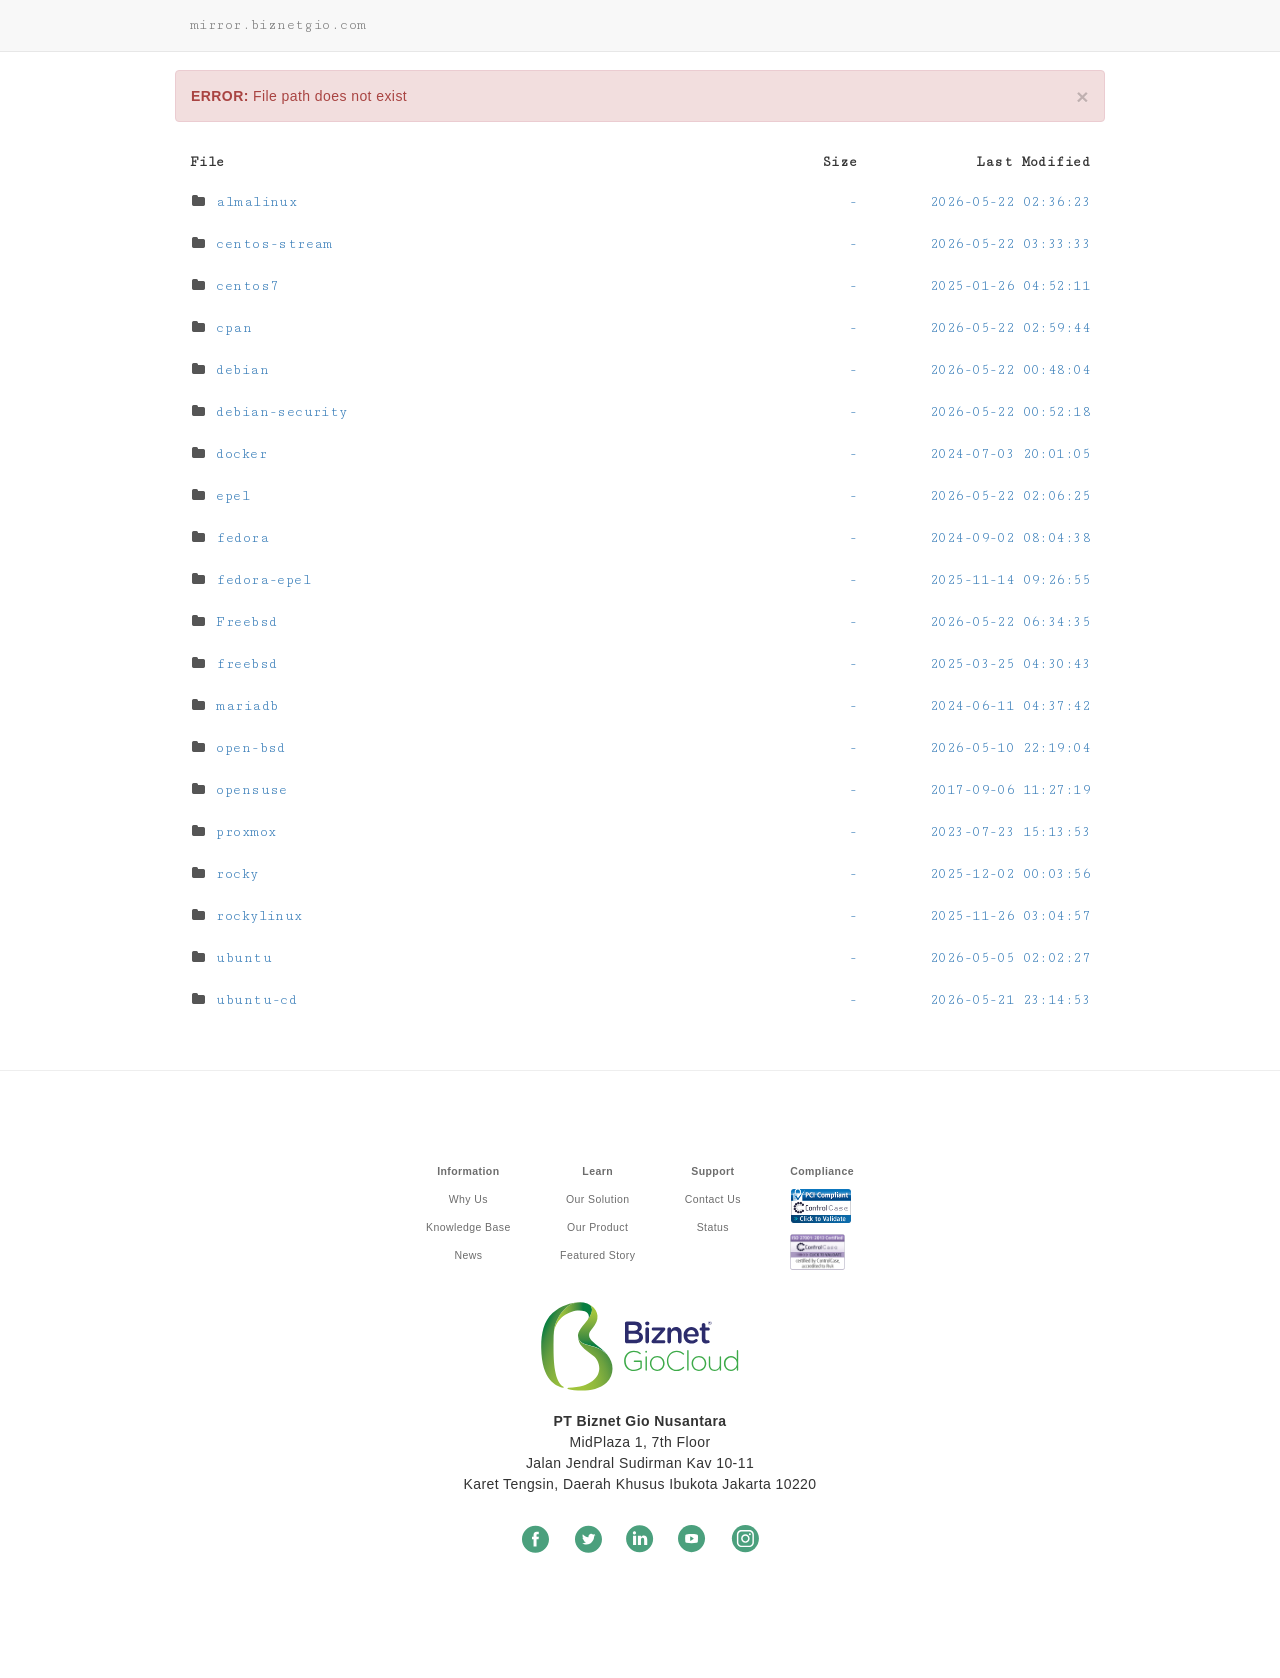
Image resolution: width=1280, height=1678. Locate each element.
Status (713, 1227)
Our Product (597, 1227)
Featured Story (597, 1255)
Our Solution (597, 1199)
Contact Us (713, 1199)
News (468, 1255)
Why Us (468, 1199)
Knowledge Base (468, 1227)
